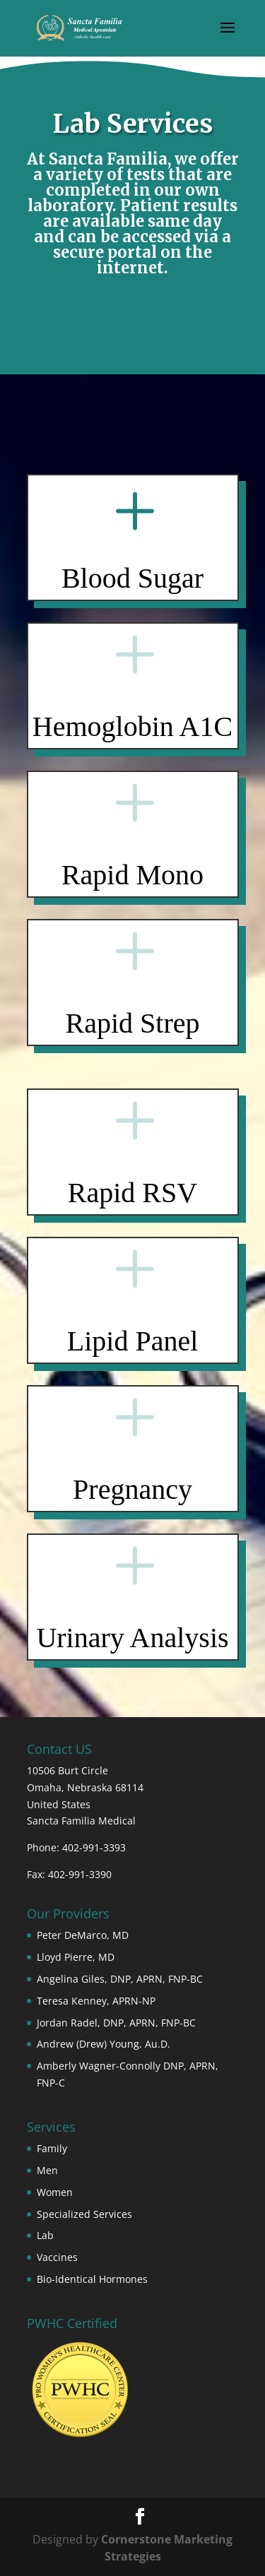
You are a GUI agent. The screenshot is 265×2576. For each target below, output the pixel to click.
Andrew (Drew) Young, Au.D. (103, 2043)
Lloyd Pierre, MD (75, 1957)
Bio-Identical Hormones (92, 2279)
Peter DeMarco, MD (83, 1935)
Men (47, 2170)
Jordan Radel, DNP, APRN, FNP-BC (116, 2022)
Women (55, 2192)
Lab (45, 2235)
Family (52, 2148)
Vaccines (57, 2257)
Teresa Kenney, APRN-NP (96, 2000)
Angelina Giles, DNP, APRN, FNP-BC (120, 1979)
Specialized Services (84, 2214)
